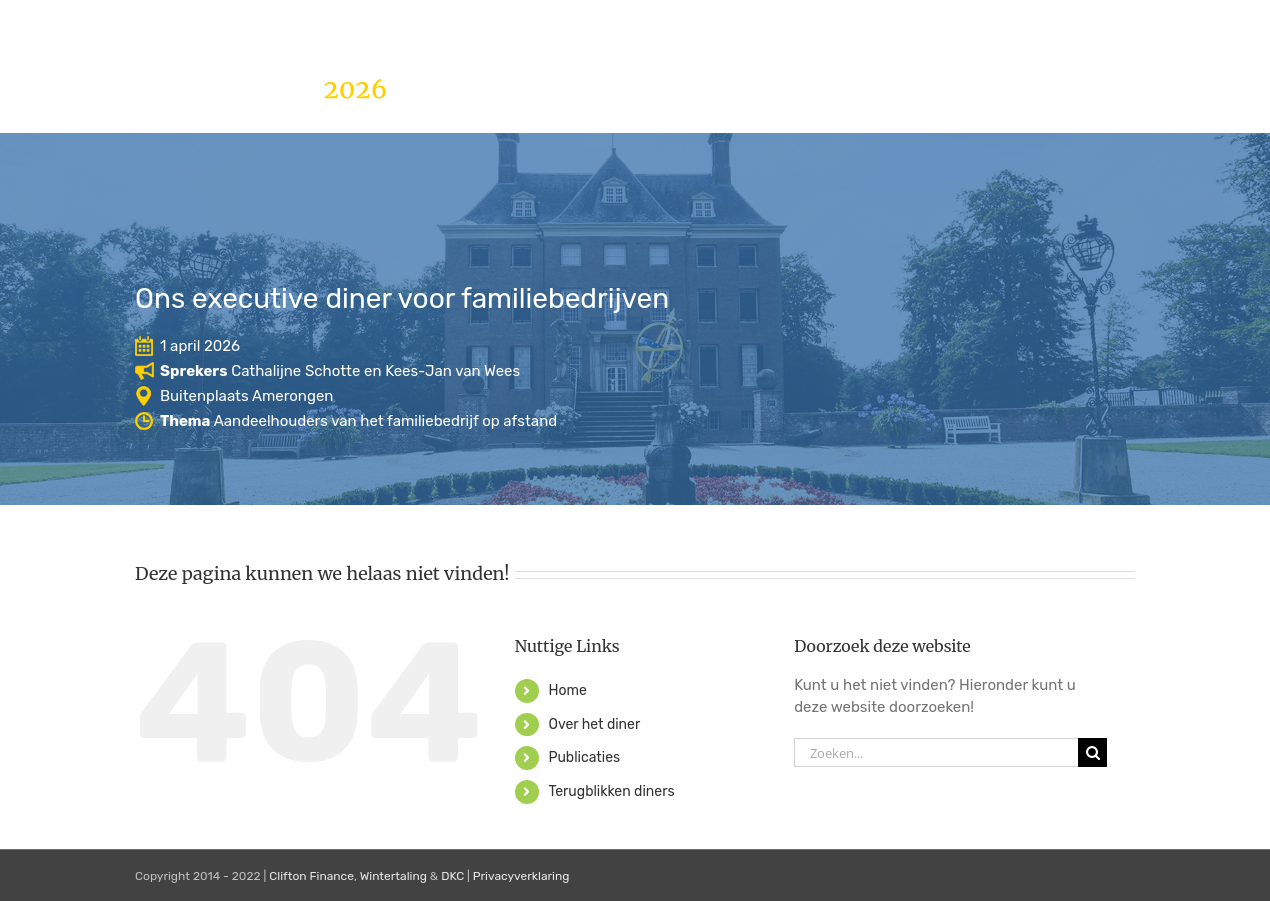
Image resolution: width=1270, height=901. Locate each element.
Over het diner (594, 724)
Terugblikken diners (611, 791)
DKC (452, 876)
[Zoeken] (1092, 752)
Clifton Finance (311, 876)
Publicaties (584, 757)
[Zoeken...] (936, 752)
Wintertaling (393, 876)
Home (567, 690)
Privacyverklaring (521, 876)
